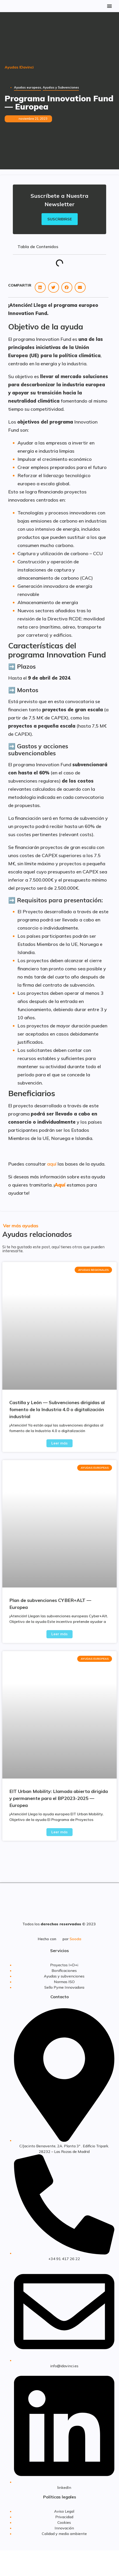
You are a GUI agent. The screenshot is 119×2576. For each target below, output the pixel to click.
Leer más (59, 1443)
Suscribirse (59, 219)
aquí (51, 1164)
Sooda (75, 1938)
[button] (109, 6)
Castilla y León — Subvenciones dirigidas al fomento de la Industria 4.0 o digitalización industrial (57, 1409)
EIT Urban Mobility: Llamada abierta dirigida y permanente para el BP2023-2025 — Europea (58, 1798)
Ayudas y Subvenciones (61, 87)
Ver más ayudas (20, 1225)
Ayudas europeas (27, 87)
